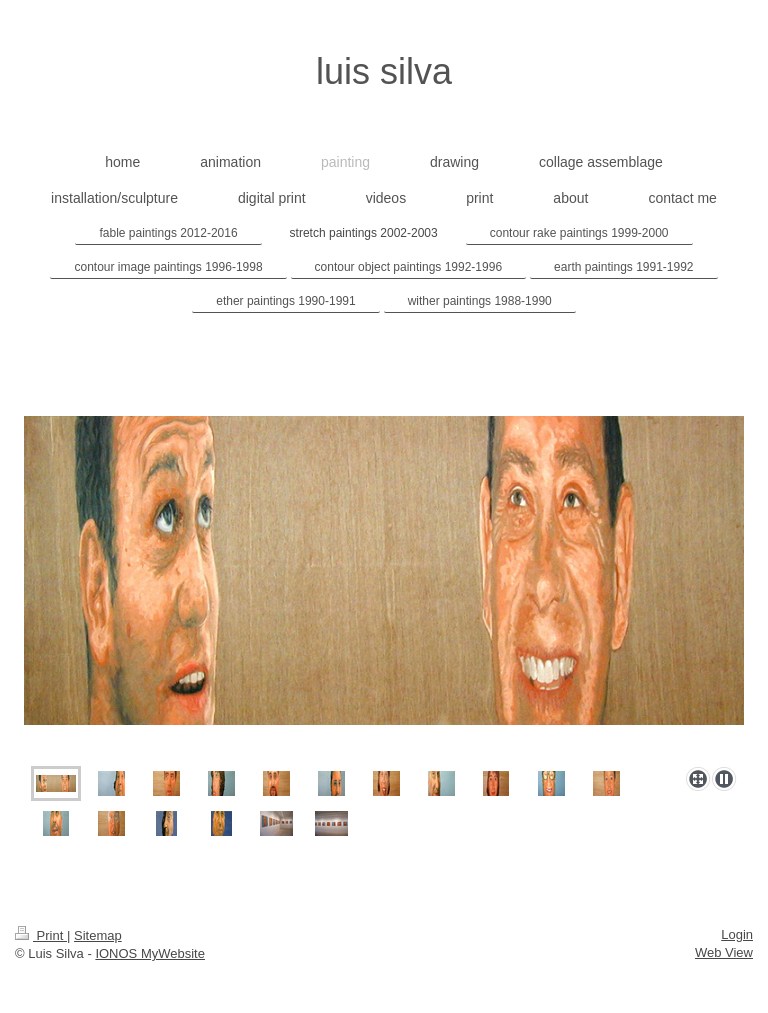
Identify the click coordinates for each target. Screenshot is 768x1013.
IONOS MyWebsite (150, 953)
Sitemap (98, 935)
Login (737, 934)
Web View (724, 952)
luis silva (384, 71)
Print (41, 935)
